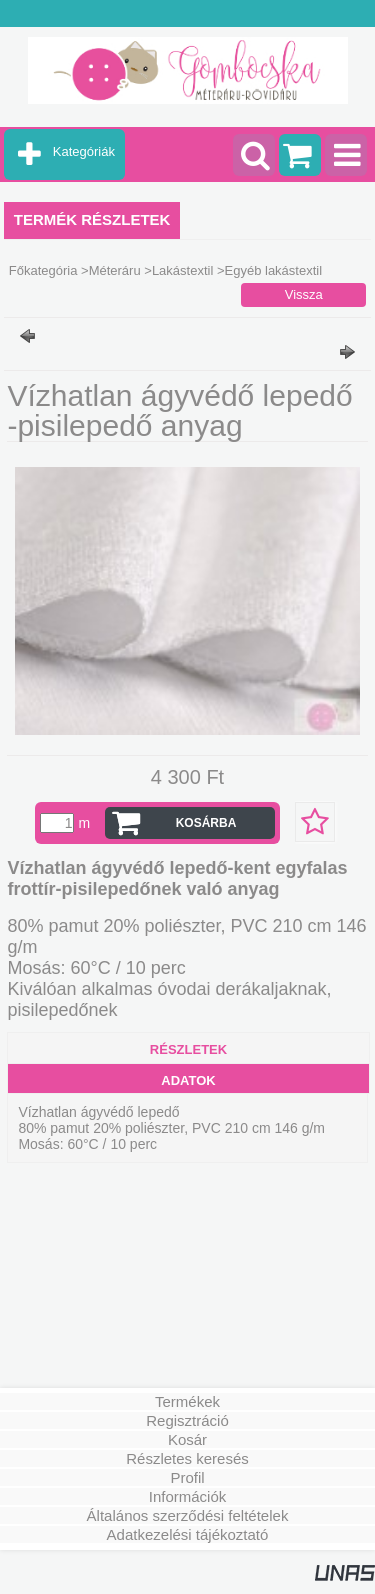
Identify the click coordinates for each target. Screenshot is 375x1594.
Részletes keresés (187, 1458)
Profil (187, 1477)
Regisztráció (187, 1420)
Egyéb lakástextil (274, 270)
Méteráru (115, 270)
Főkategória (43, 270)
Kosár (187, 1439)
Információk (188, 1496)
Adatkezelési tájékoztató (188, 1534)
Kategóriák (84, 151)
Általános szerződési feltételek (188, 1515)
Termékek (187, 1401)
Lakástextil (182, 270)
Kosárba (206, 823)
